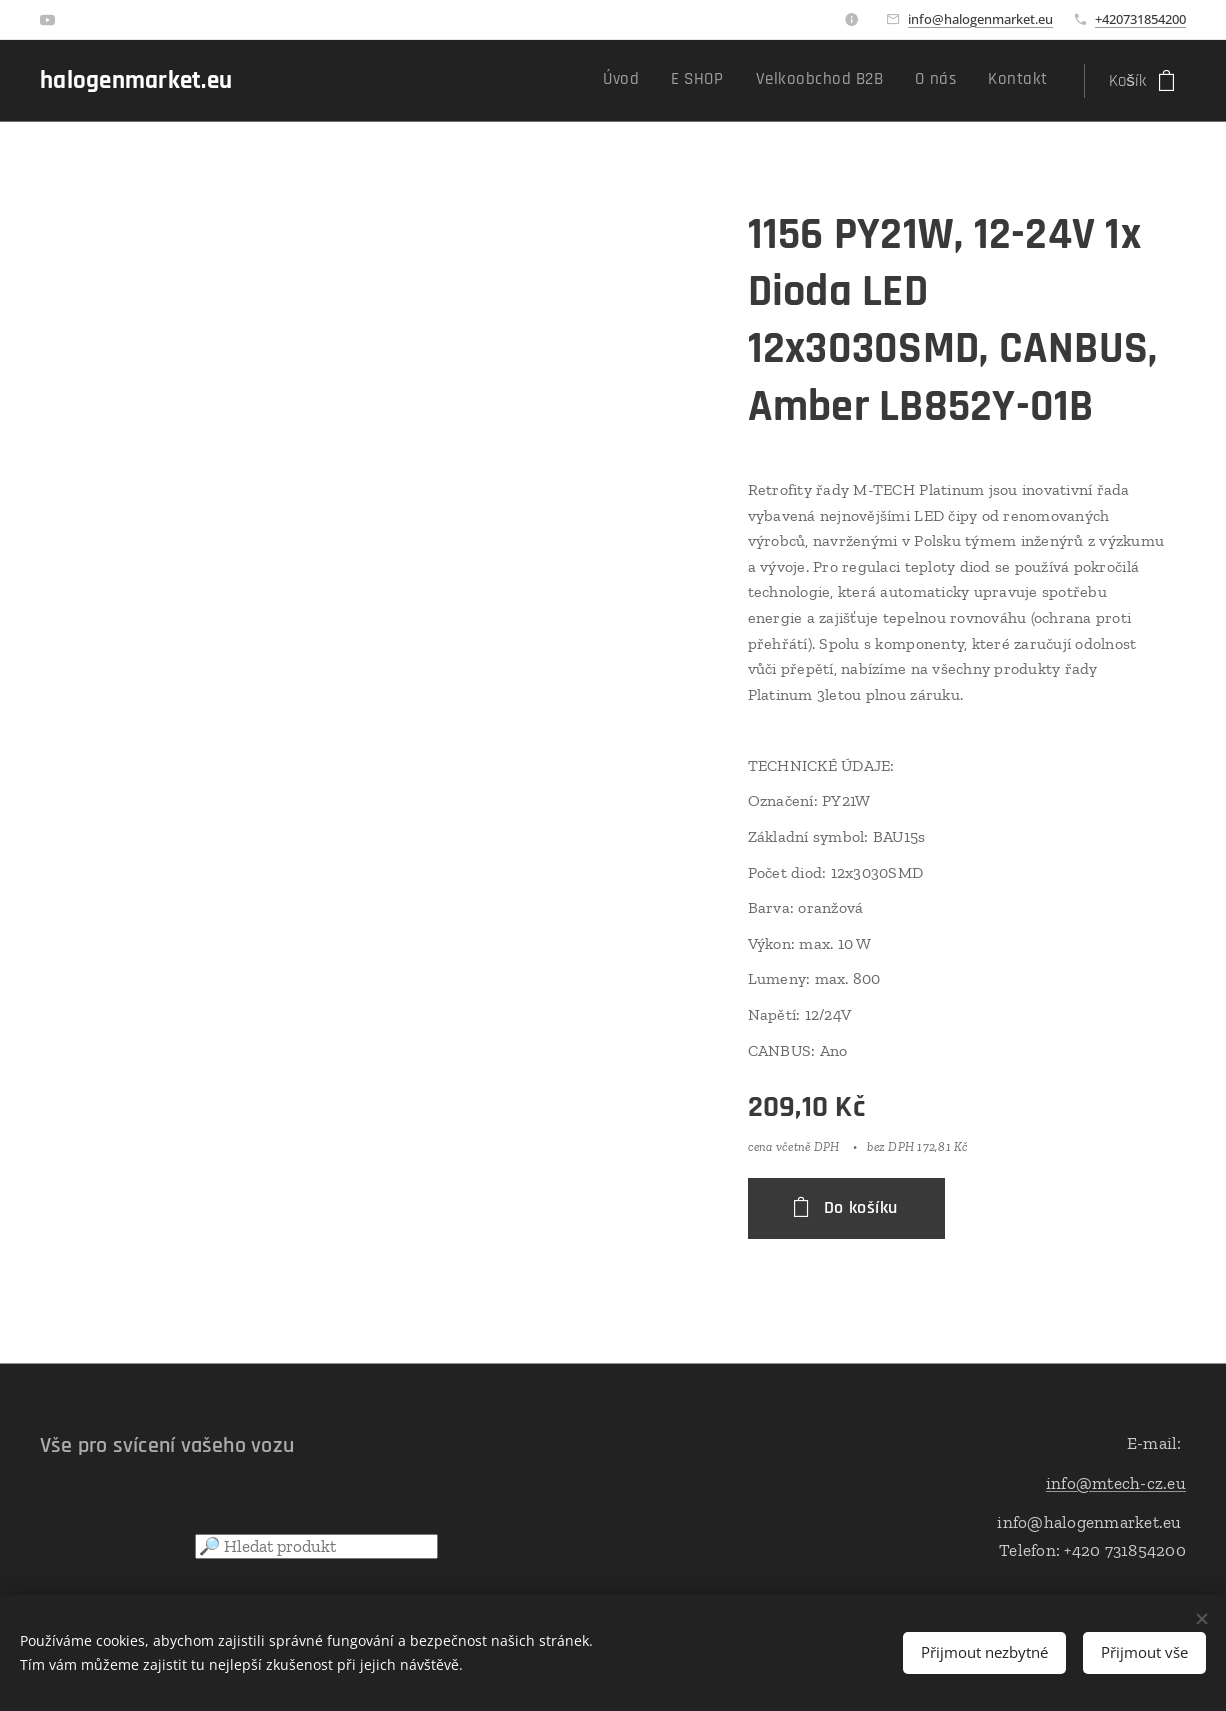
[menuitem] (916, 81)
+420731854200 (1140, 19)
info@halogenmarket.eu (980, 19)
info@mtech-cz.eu (1116, 1483)
